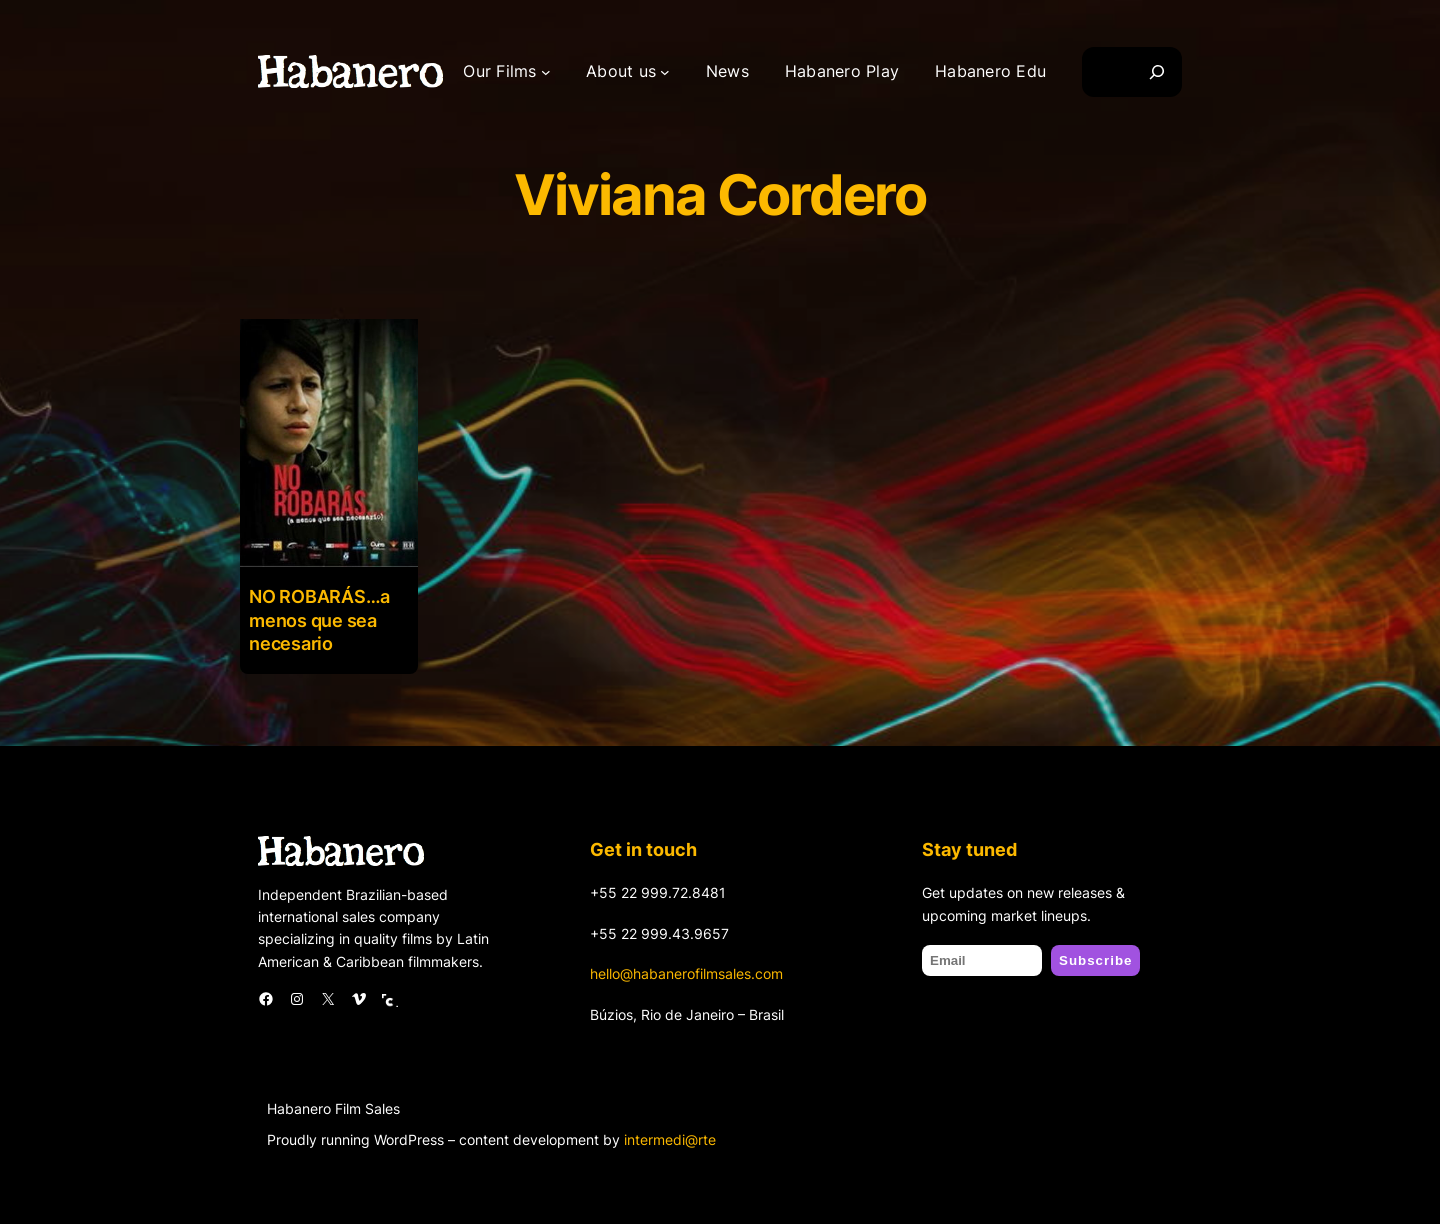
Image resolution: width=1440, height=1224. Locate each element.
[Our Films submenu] (546, 72)
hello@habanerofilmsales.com (686, 973)
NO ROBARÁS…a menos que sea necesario (319, 620)
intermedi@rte (670, 1139)
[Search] (1157, 72)
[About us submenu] (665, 72)
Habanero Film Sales (333, 1108)
